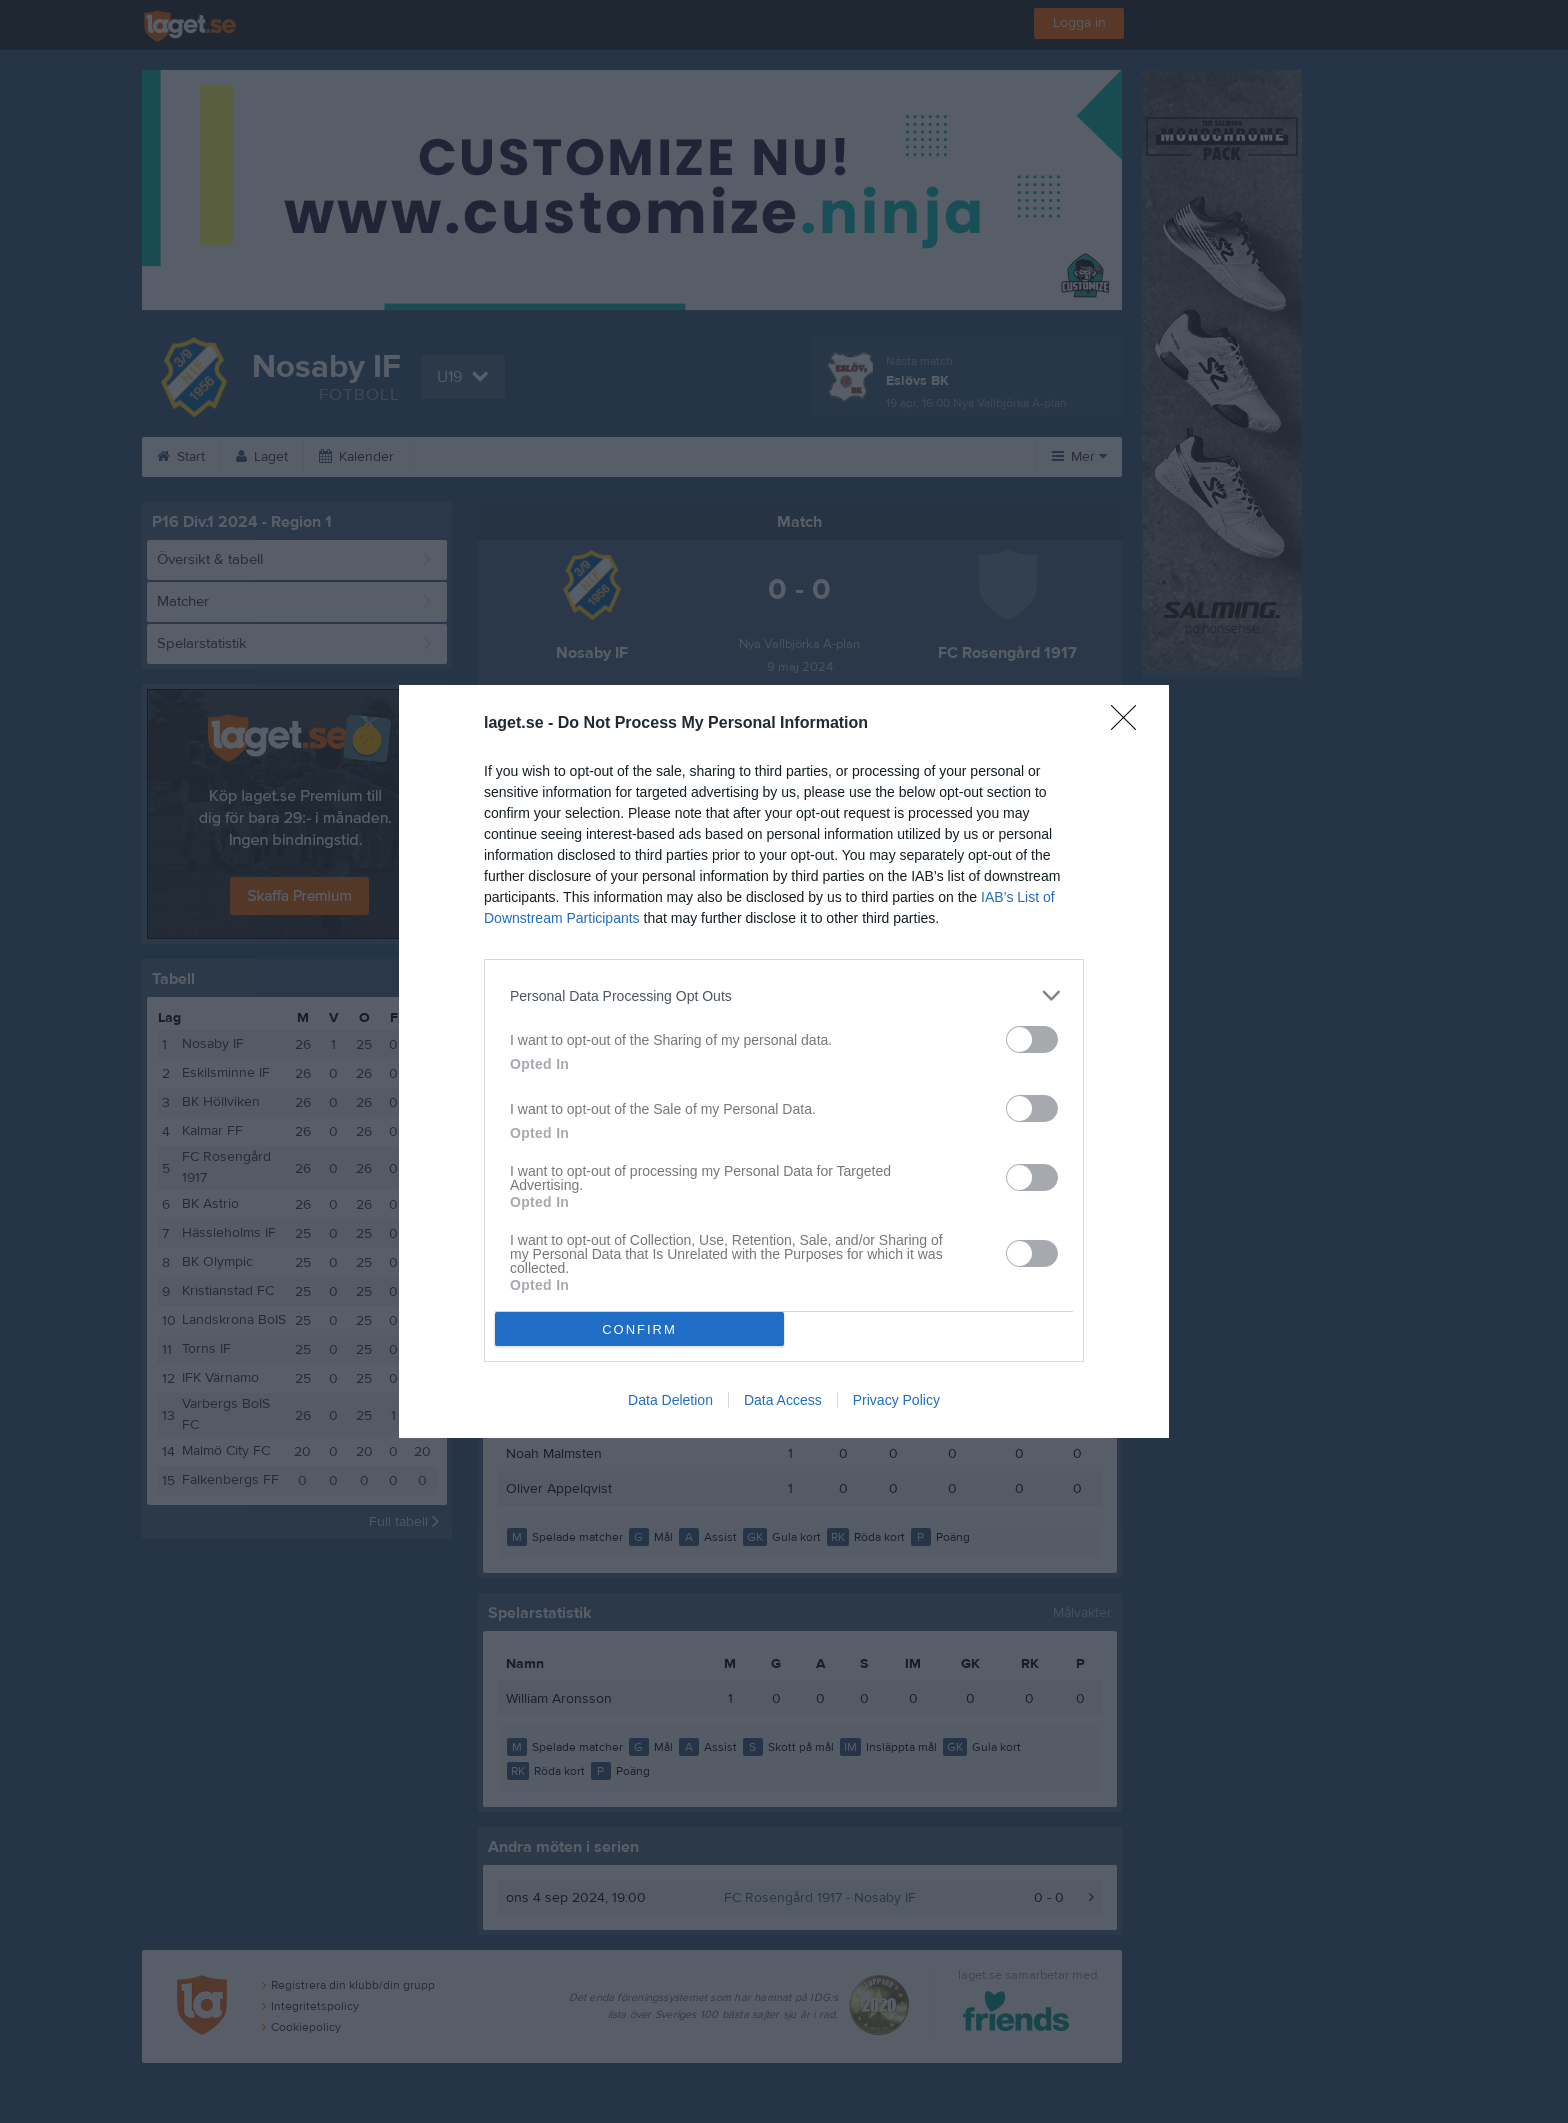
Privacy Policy (896, 1400)
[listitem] (784, 995)
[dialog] (784, 1061)
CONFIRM (639, 1329)
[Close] (1130, 724)
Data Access (783, 1400)
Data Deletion (670, 1400)
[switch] (1032, 1039)
